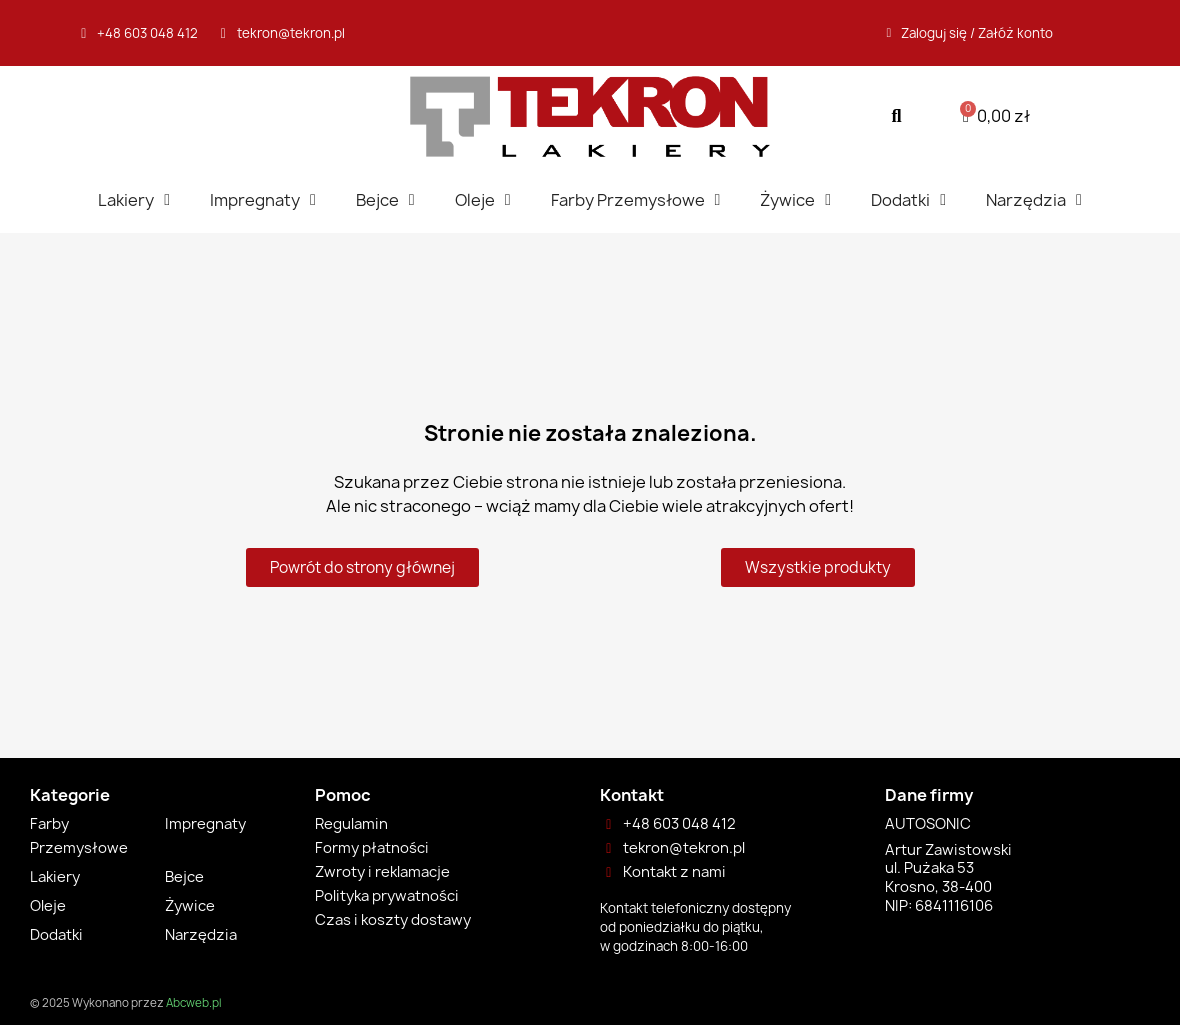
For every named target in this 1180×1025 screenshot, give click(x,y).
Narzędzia (1034, 200)
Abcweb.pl (193, 1003)
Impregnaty (263, 200)
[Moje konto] (970, 33)
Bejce (385, 200)
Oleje (483, 200)
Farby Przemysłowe (636, 200)
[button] (896, 116)
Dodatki (908, 200)
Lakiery (134, 200)
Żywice (795, 200)
